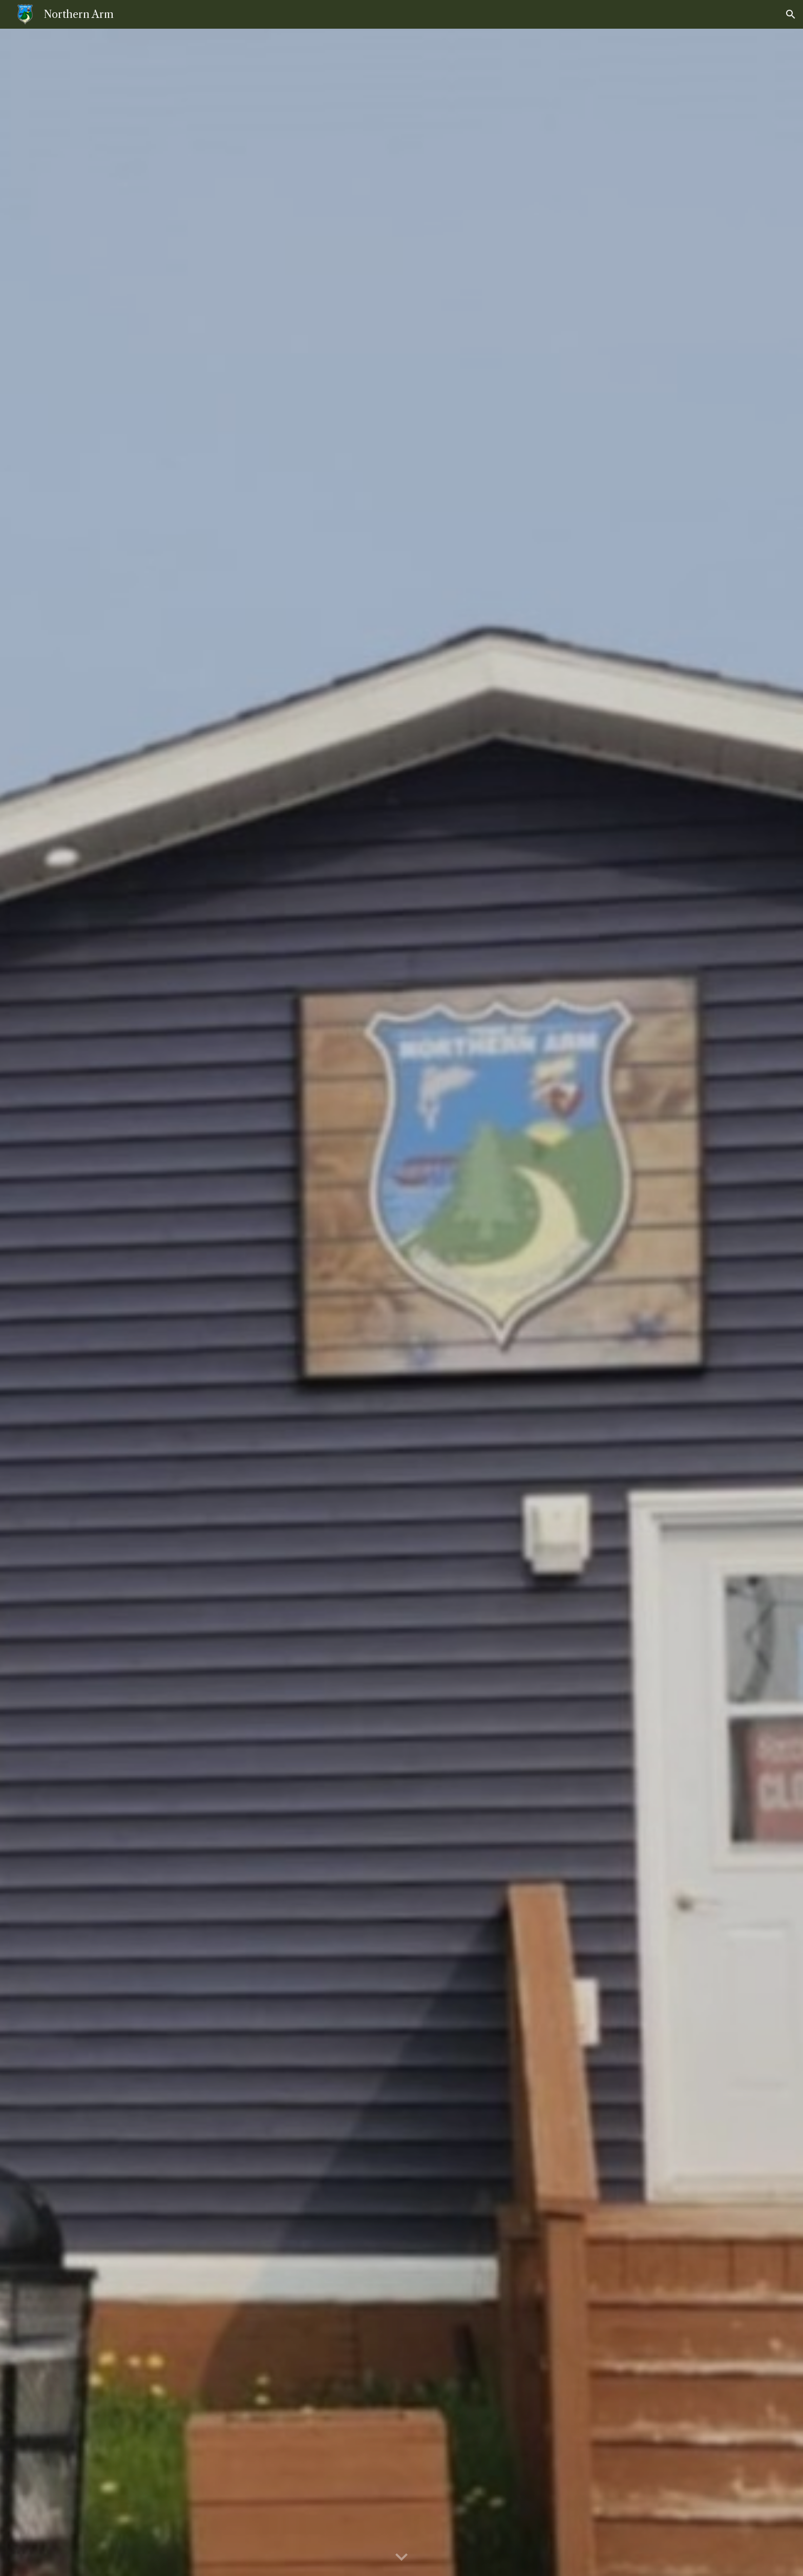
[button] (790, 14)
